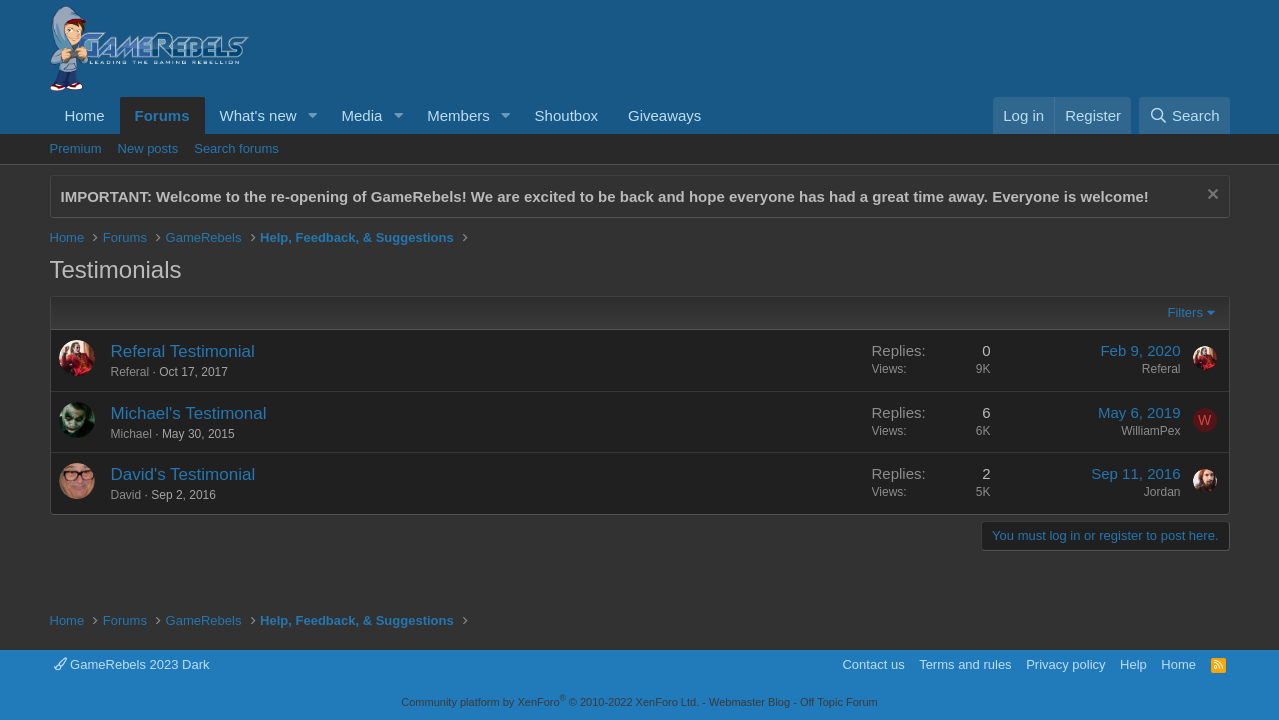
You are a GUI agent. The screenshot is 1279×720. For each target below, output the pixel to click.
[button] (312, 115)
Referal (130, 372)
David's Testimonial (183, 474)
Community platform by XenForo (550, 702)
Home (85, 115)
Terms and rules (965, 664)
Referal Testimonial (183, 351)
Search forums (236, 148)
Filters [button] (1185, 312)
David (126, 495)
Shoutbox (566, 115)
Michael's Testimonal (189, 413)
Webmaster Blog (749, 702)
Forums (162, 115)
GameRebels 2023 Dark (132, 664)
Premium (76, 148)
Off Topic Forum (839, 702)
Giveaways (664, 115)
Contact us (873, 664)
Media (361, 115)
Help (1133, 664)
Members (458, 115)
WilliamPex (1150, 431)
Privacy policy (1065, 664)
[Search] (1184, 115)
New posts (148, 148)
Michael (131, 434)
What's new (258, 115)
